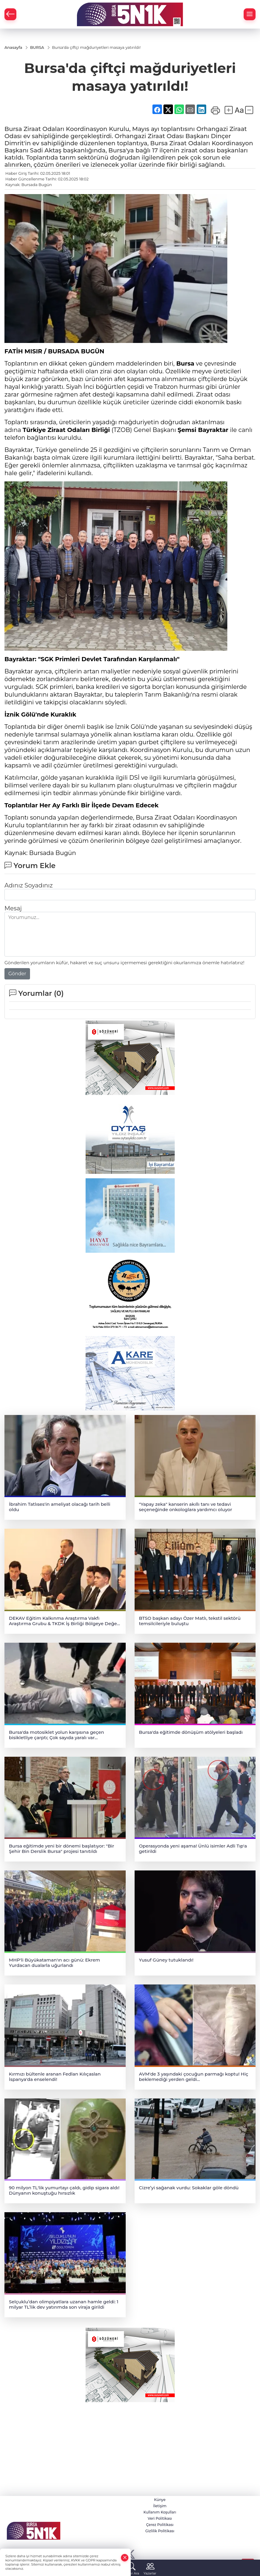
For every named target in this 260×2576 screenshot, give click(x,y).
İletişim (159, 2506)
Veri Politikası (160, 2518)
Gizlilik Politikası (159, 2531)
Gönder (17, 973)
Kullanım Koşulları (160, 2512)
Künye (160, 2499)
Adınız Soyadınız (28, 885)
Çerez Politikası (160, 2524)
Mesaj (13, 908)
